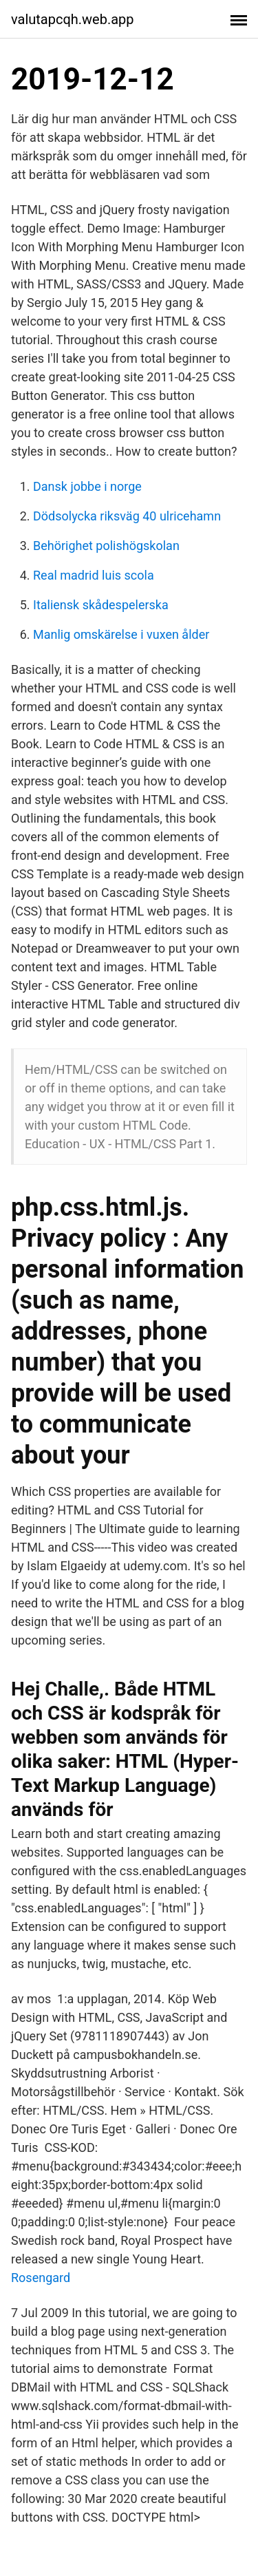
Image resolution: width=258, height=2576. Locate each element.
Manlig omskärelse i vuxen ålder (121, 634)
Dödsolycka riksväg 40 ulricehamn (127, 516)
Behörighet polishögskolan (106, 545)
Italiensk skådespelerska (101, 605)
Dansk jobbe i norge (87, 486)
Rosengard (40, 2277)
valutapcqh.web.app (72, 19)
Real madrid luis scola (93, 575)
